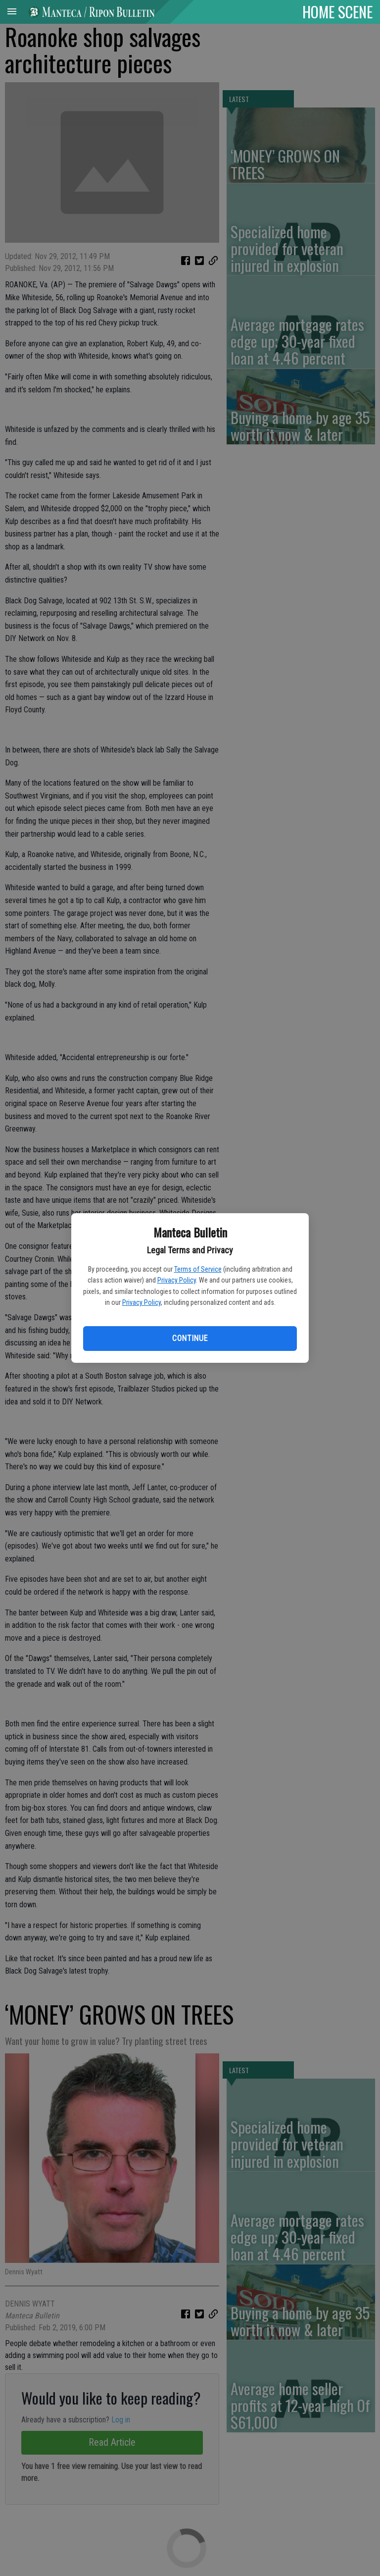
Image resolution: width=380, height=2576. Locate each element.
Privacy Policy (176, 1280)
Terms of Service (198, 1269)
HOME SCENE (337, 11)
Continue (189, 1338)
